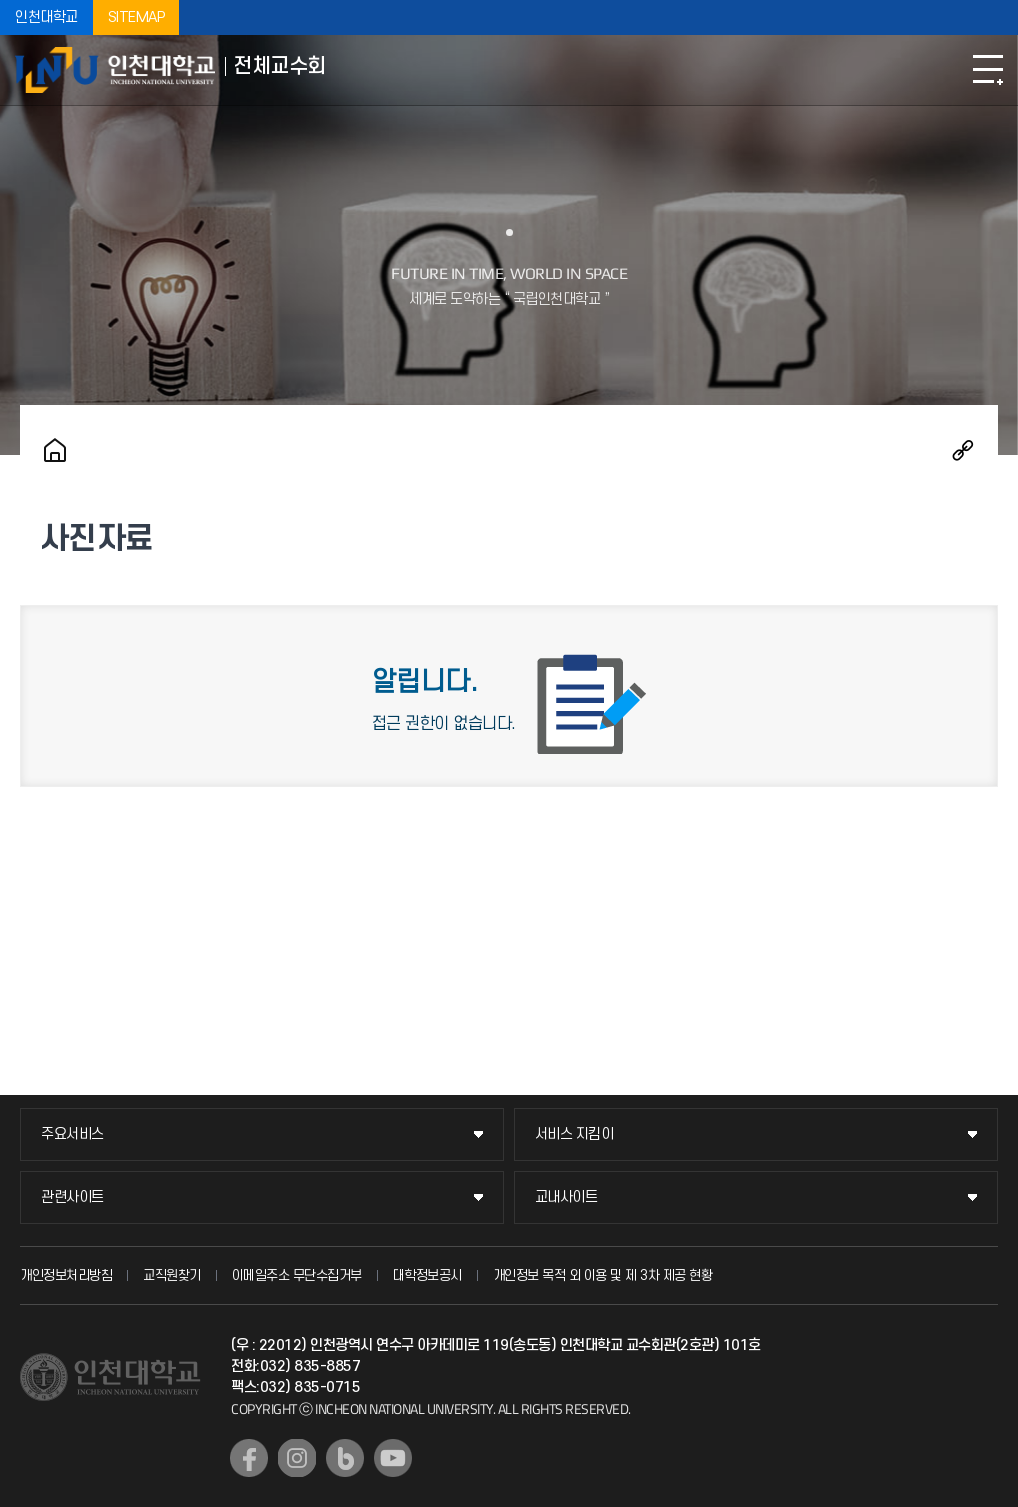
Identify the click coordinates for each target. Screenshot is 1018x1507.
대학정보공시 (427, 1275)
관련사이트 (72, 1197)
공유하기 (963, 450)
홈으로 (55, 450)
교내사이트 (566, 1197)
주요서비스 (72, 1134)
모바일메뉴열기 (988, 70)
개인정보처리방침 (66, 1275)
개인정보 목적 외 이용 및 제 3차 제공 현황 (603, 1275)
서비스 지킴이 (574, 1134)
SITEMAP (136, 17)
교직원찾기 (172, 1275)
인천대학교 (46, 17)
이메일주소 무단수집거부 (297, 1275)
